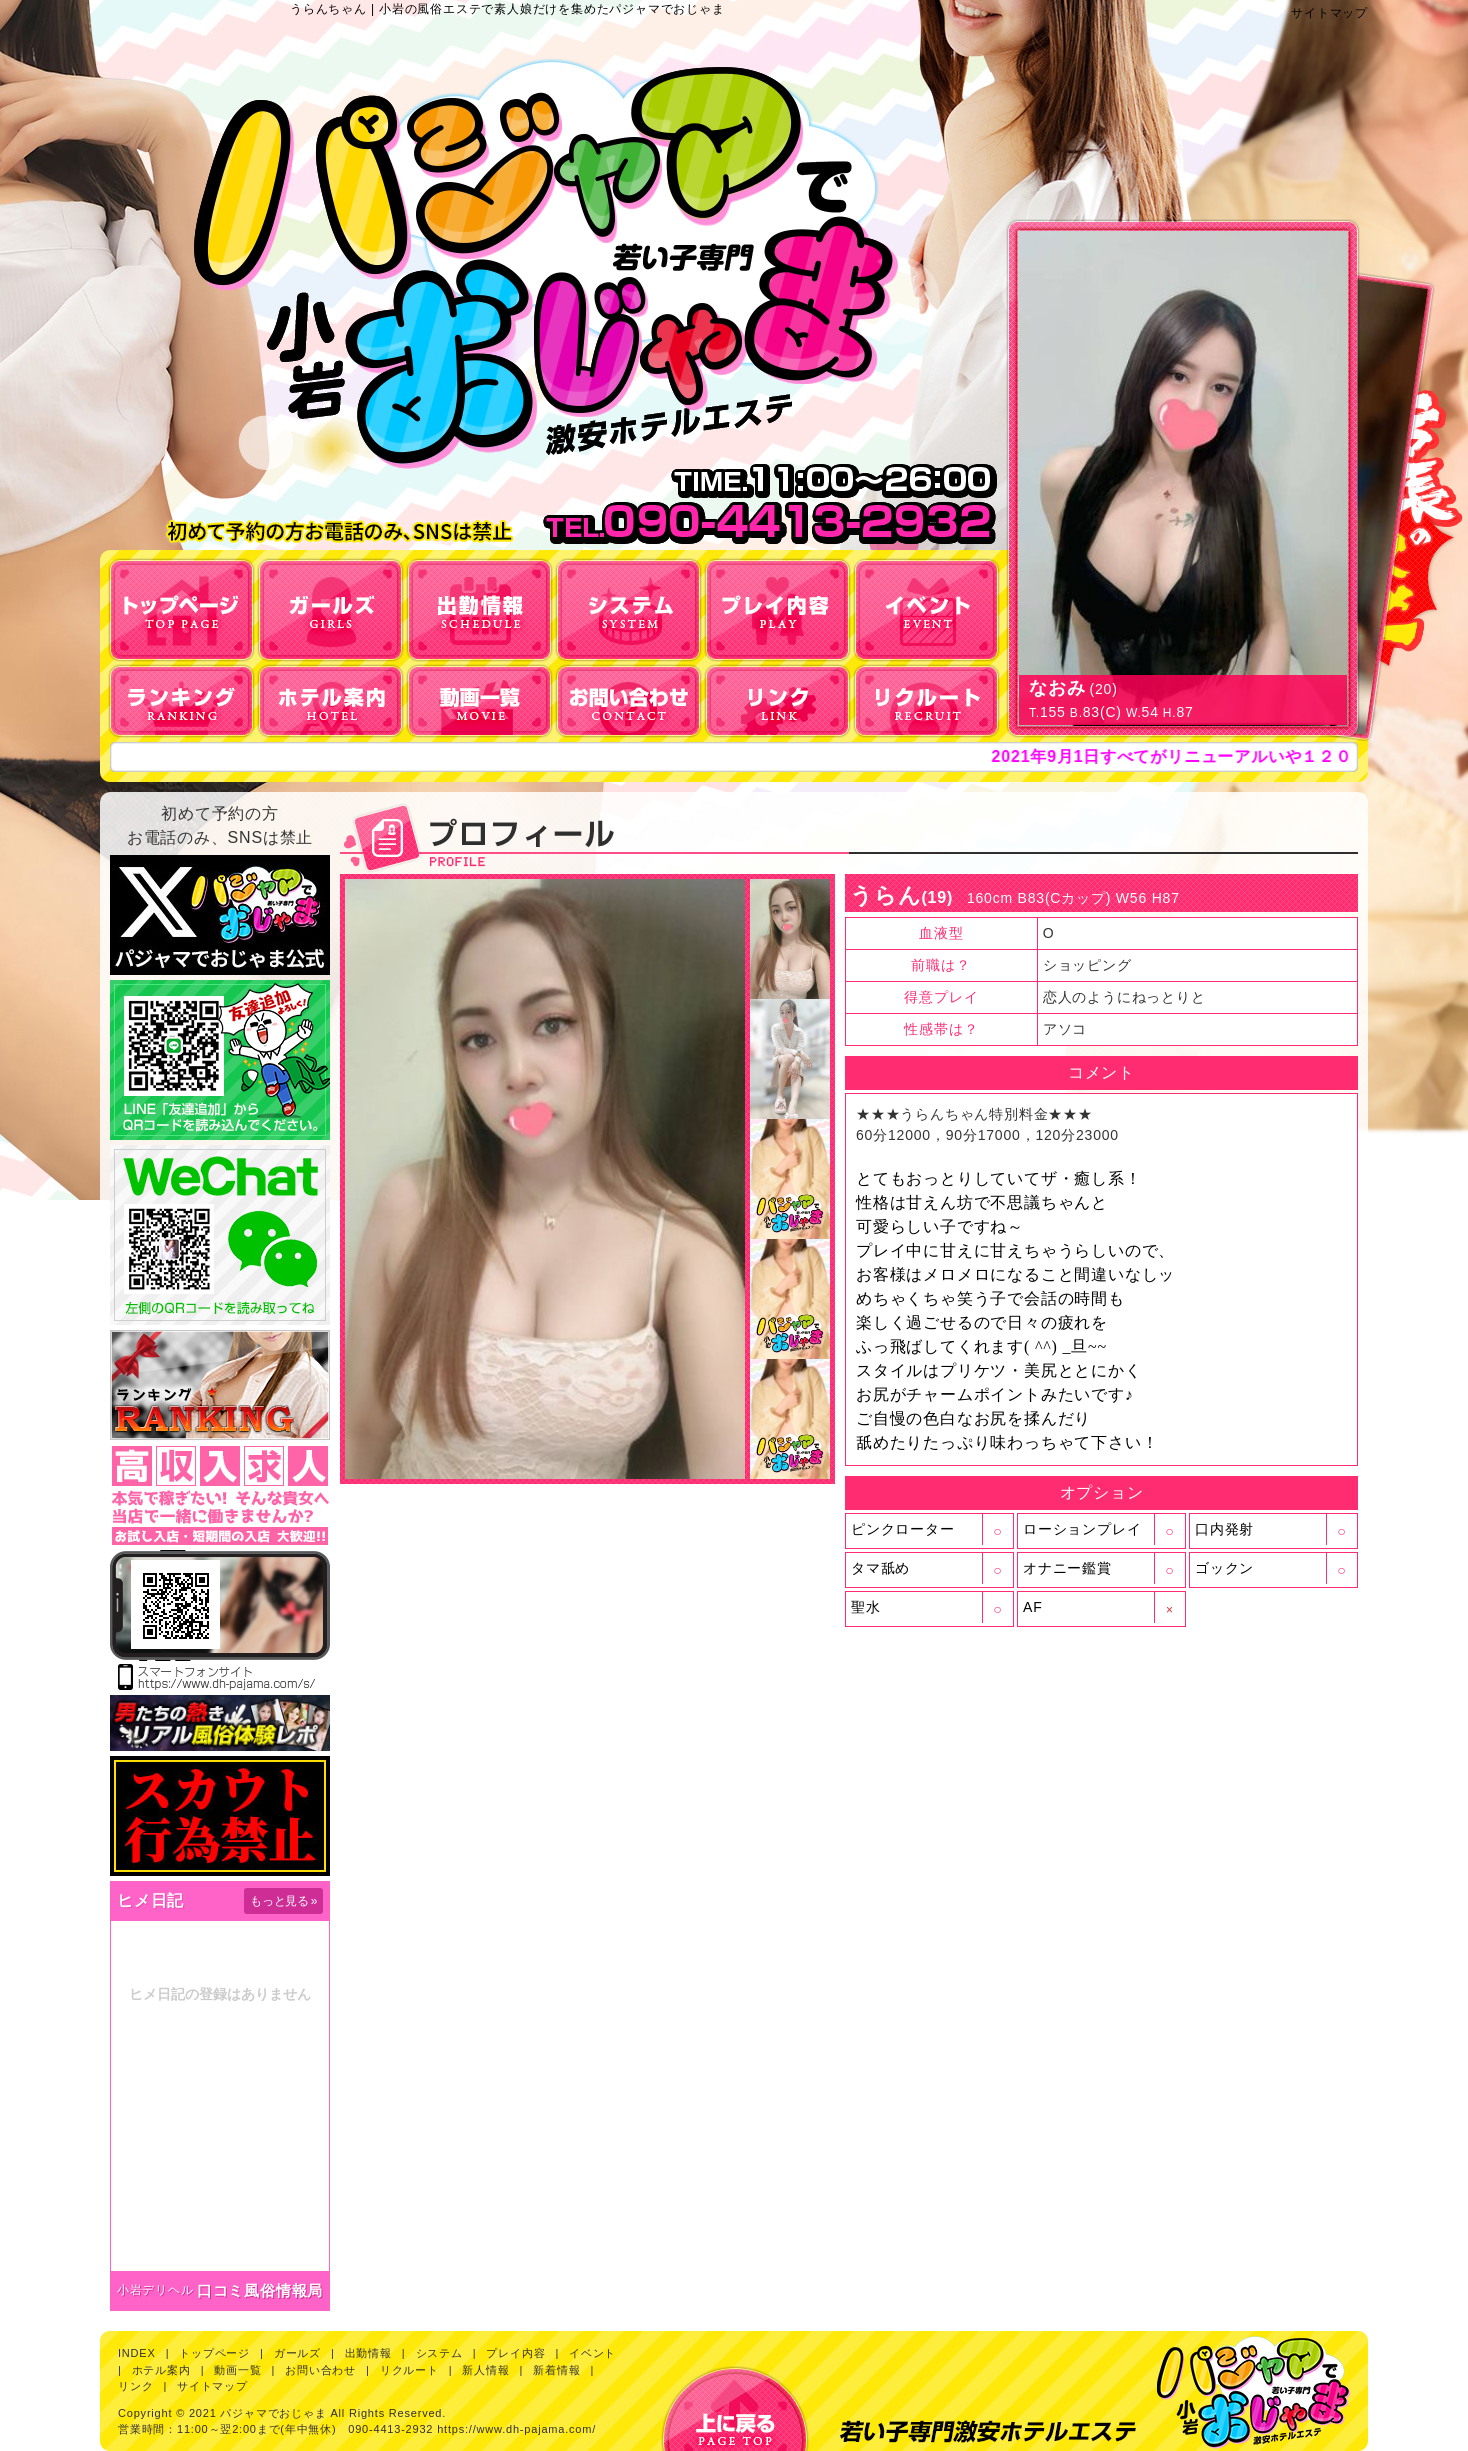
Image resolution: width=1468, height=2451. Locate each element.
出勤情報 (368, 2353)
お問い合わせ (320, 2370)
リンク (135, 2386)
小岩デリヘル (155, 2290)
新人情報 (485, 2370)
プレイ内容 (515, 2353)
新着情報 (556, 2370)
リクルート (409, 2370)
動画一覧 (237, 2370)
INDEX (137, 2353)
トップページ (214, 2353)
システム (439, 2353)
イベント (592, 2353)
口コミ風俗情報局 (260, 2290)
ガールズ (297, 2353)
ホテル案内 (161, 2370)
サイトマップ (1329, 13)
